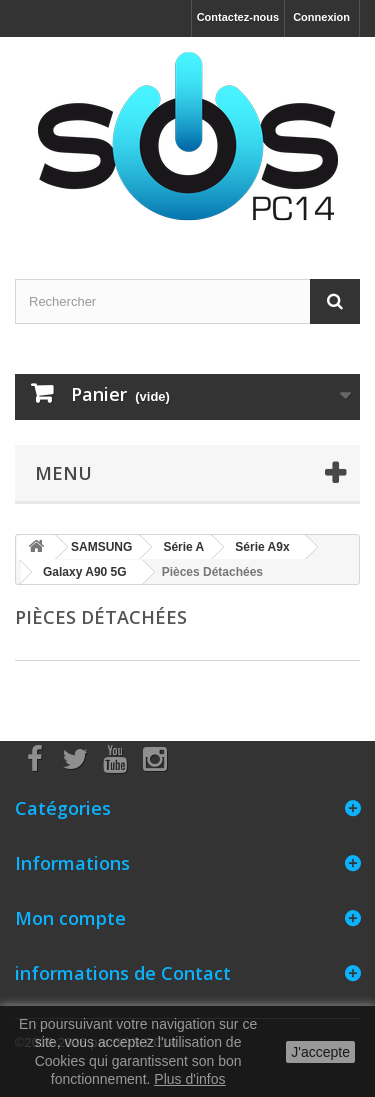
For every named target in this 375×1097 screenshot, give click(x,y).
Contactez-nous (238, 17)
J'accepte (320, 1052)
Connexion (321, 17)
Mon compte (70, 918)
